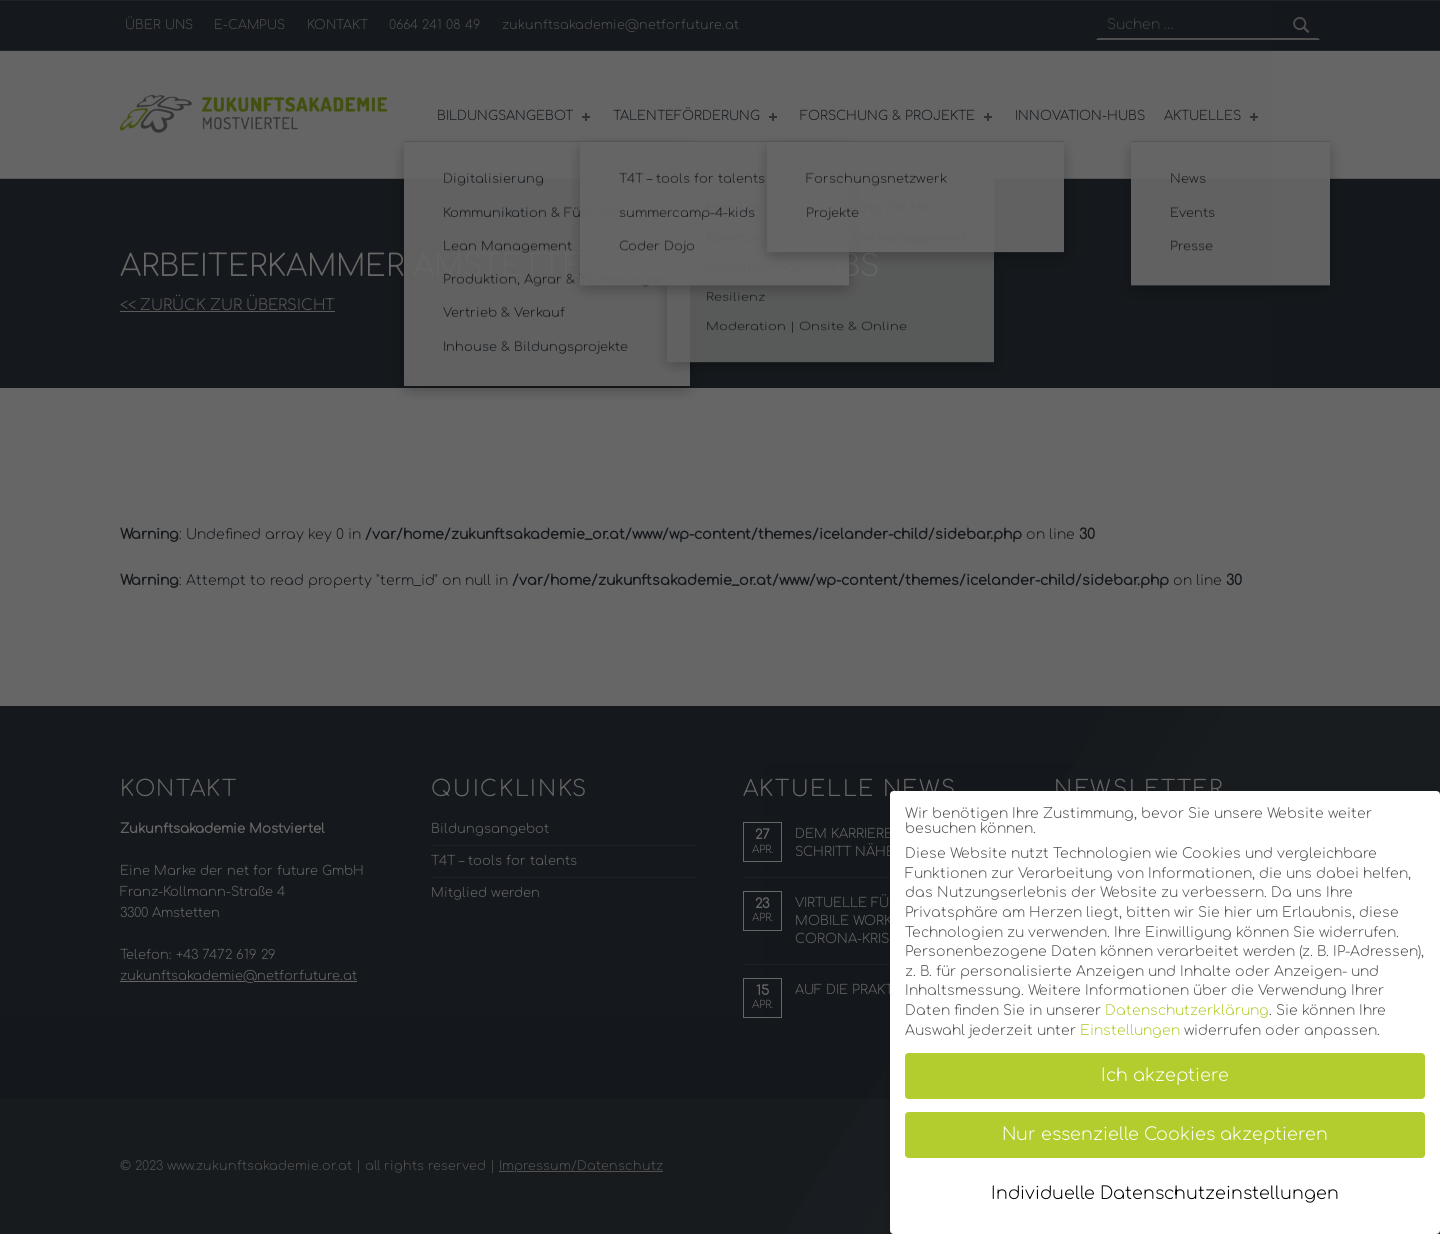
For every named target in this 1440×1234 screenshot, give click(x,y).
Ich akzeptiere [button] (1165, 1075)
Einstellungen (1130, 1030)
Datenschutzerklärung (1187, 1010)
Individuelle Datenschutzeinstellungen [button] (1165, 1193)
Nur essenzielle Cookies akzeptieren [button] (1165, 1134)
